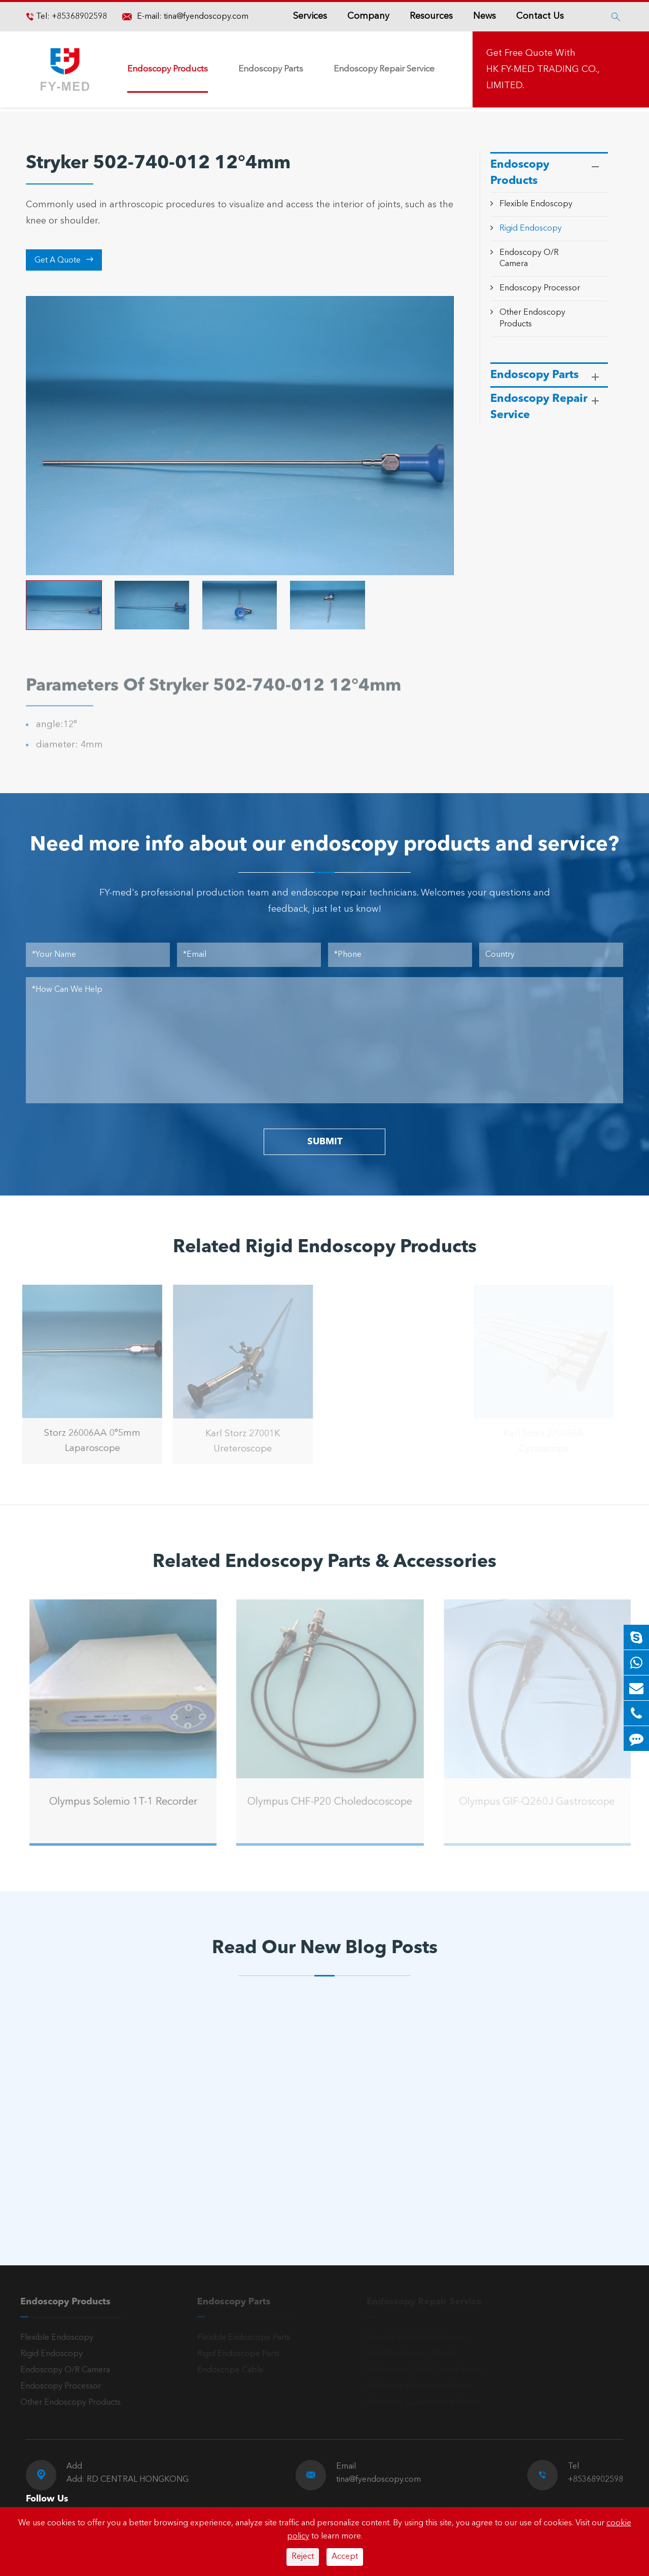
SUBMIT (324, 1141)
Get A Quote (64, 260)
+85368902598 (78, 17)
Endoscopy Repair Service (384, 69)
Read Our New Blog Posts (325, 1948)
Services (310, 16)
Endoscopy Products (167, 69)
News (484, 16)
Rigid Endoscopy (530, 229)
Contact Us (540, 16)
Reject (303, 2557)
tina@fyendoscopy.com (206, 17)
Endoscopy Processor (539, 288)
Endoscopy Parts (270, 69)
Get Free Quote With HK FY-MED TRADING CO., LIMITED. (542, 69)
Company (368, 16)
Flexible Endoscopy (535, 204)
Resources (431, 16)
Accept (345, 2557)
